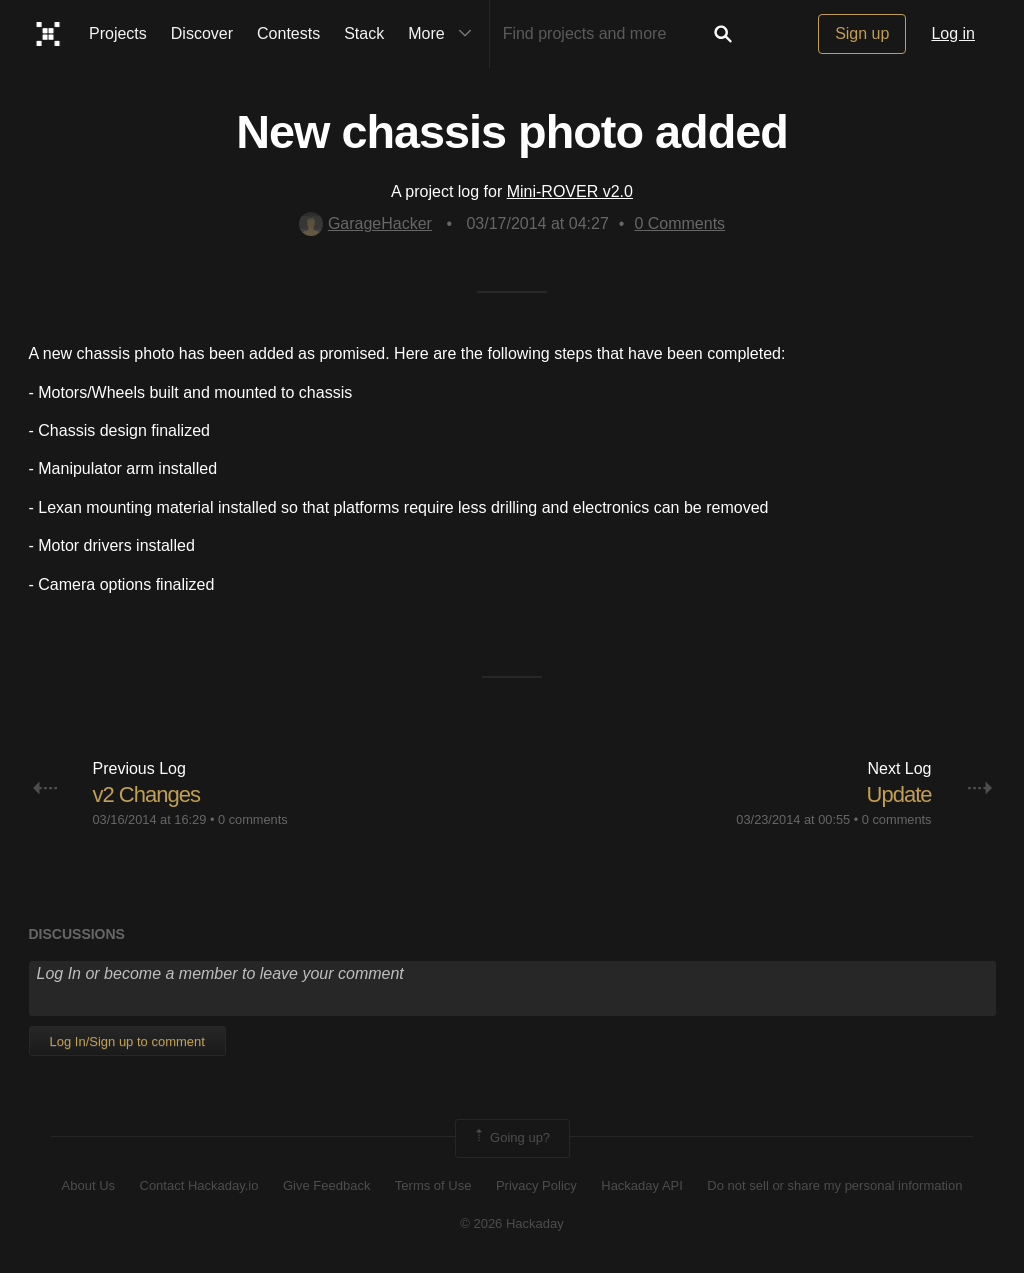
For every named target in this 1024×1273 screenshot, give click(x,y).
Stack (364, 33)
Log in (953, 33)
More (444, 34)
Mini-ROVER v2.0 (570, 191)
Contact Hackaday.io (199, 1185)
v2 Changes (146, 794)
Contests (288, 33)
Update (899, 794)
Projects (118, 33)
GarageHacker (365, 223)
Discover (202, 33)
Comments (679, 223)
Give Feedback (326, 1185)
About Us (88, 1185)
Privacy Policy (536, 1185)
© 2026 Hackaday (512, 1223)
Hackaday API (642, 1185)
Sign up (862, 33)
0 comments (253, 819)
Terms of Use (433, 1185)
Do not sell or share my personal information (834, 1185)
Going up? (511, 1138)
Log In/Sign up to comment (127, 1041)
